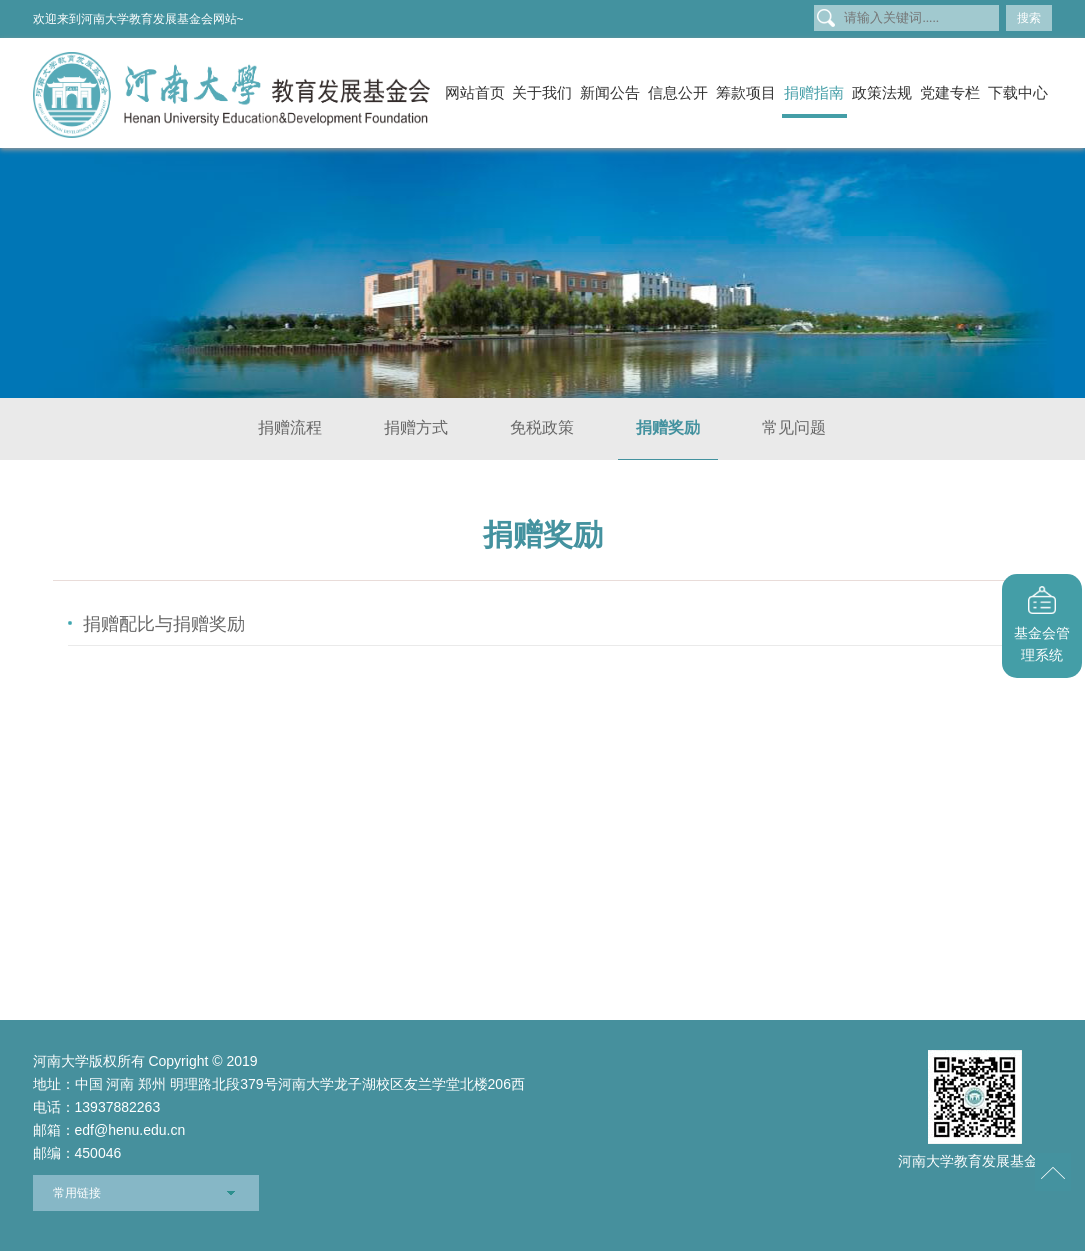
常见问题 (794, 427)
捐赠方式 (416, 427)
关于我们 (542, 92)
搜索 (1029, 18)
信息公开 (678, 92)
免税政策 (542, 427)
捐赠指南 (814, 92)
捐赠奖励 (668, 427)
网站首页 (475, 92)
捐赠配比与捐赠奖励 (164, 624)
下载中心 (1018, 92)
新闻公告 (610, 92)
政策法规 (882, 92)
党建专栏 (950, 92)
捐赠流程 (290, 427)
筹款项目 (746, 92)
